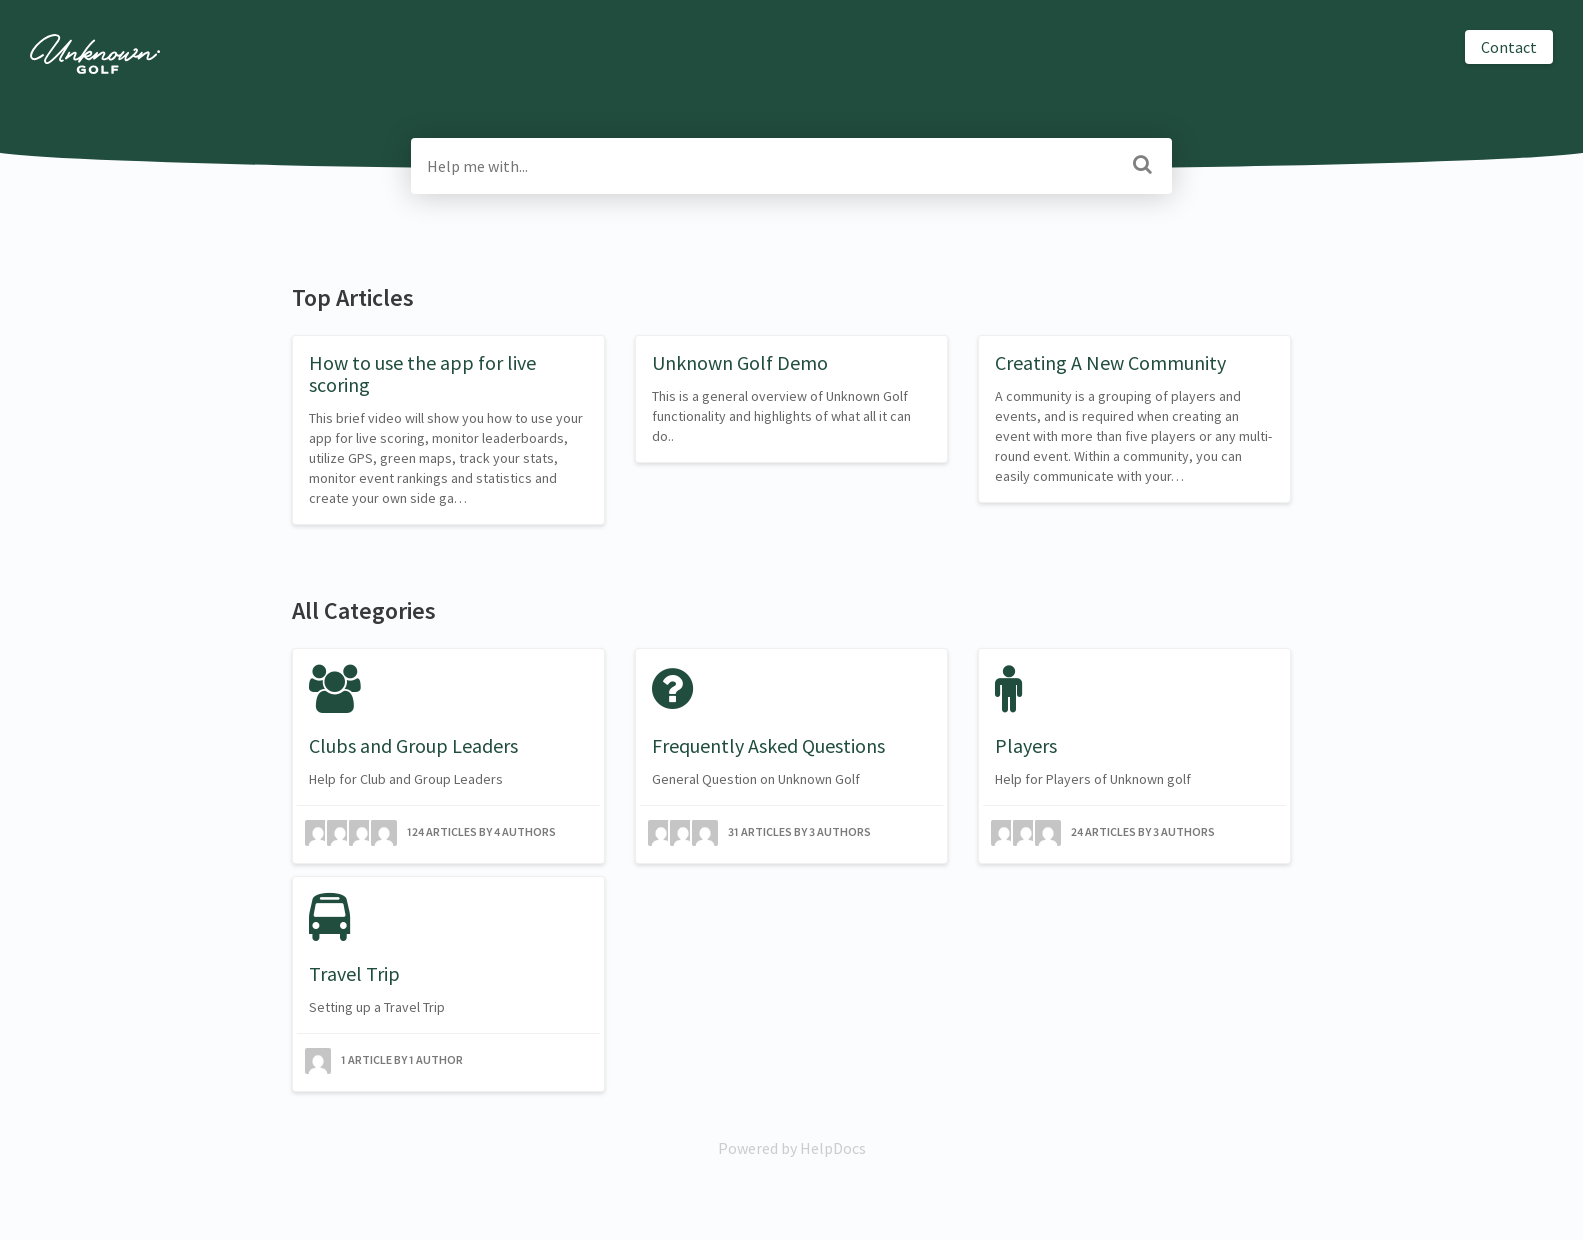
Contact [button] (1509, 47)
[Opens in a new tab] (792, 1148)
